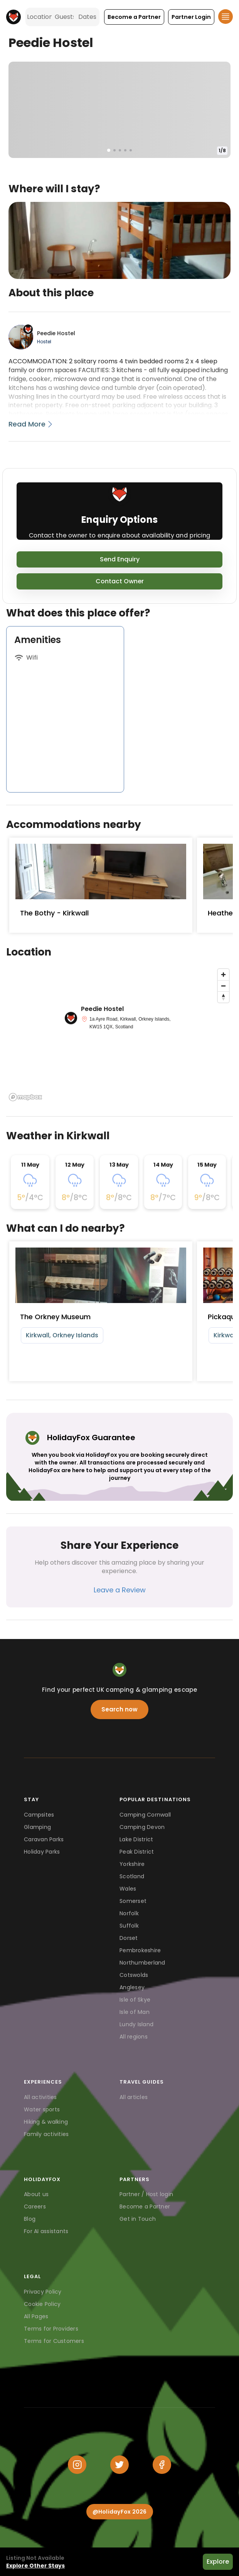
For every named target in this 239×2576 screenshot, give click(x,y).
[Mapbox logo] (25, 1097)
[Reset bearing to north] (223, 997)
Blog (29, 2219)
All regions (134, 2036)
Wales (128, 1889)
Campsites (39, 1815)
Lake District (136, 1839)
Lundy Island (136, 2024)
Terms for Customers (54, 2341)
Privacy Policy (43, 2292)
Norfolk (129, 1913)
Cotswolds (134, 1975)
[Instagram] (77, 2464)
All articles (134, 2097)
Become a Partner (145, 2206)
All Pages (36, 2316)
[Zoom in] (223, 974)
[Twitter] (119, 2464)
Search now (119, 1709)
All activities (40, 2097)
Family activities (46, 2134)
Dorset (129, 1938)
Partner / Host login (146, 2194)
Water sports (42, 2109)
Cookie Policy (42, 2304)
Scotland (132, 1876)
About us (36, 2194)
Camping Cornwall (145, 1815)
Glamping (37, 1827)
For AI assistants (46, 2231)
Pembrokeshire (140, 1950)
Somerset (133, 1901)
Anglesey (132, 1987)
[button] (134, 17)
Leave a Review (120, 1590)
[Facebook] (162, 2464)
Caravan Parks (44, 1839)
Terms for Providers (51, 2329)
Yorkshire (132, 1864)
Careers (35, 2206)
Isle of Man (135, 2012)
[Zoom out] (223, 985)
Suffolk (129, 1925)
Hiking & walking (46, 2122)
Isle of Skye (135, 1999)
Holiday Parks (42, 1852)
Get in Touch (138, 2219)
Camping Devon (142, 1827)
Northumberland (142, 1962)
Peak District (137, 1852)
